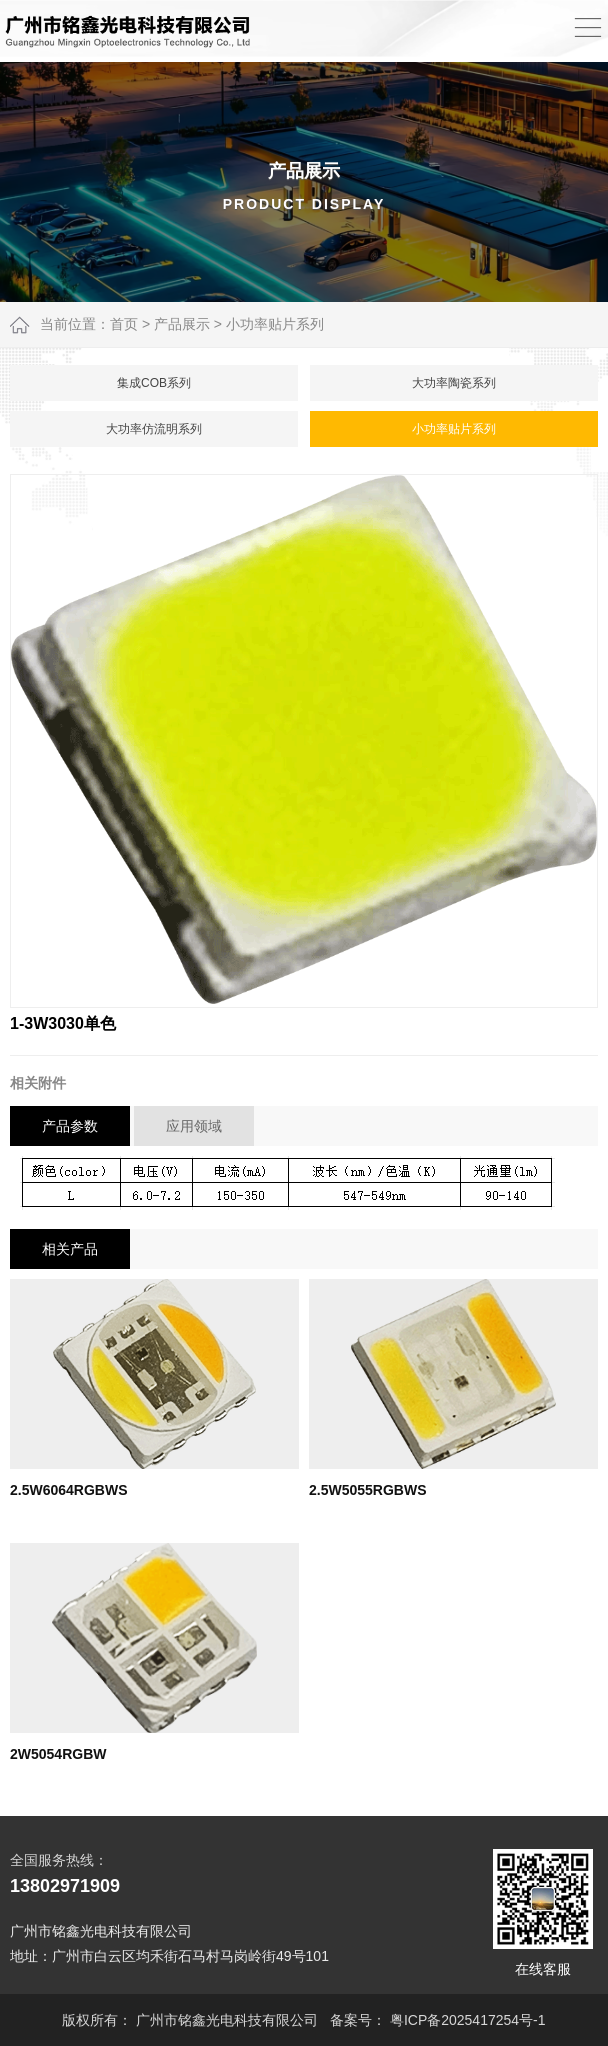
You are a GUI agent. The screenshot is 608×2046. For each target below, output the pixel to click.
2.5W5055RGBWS (367, 1490)
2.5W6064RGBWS (68, 1490)
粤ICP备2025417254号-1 (468, 2020)
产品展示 (182, 324)
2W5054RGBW (58, 1754)
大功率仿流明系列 (154, 429)
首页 (124, 324)
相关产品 (70, 1249)
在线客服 (543, 1913)
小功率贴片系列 (275, 324)
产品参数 (70, 1126)
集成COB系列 (154, 383)
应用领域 (194, 1126)
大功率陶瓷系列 (454, 383)
